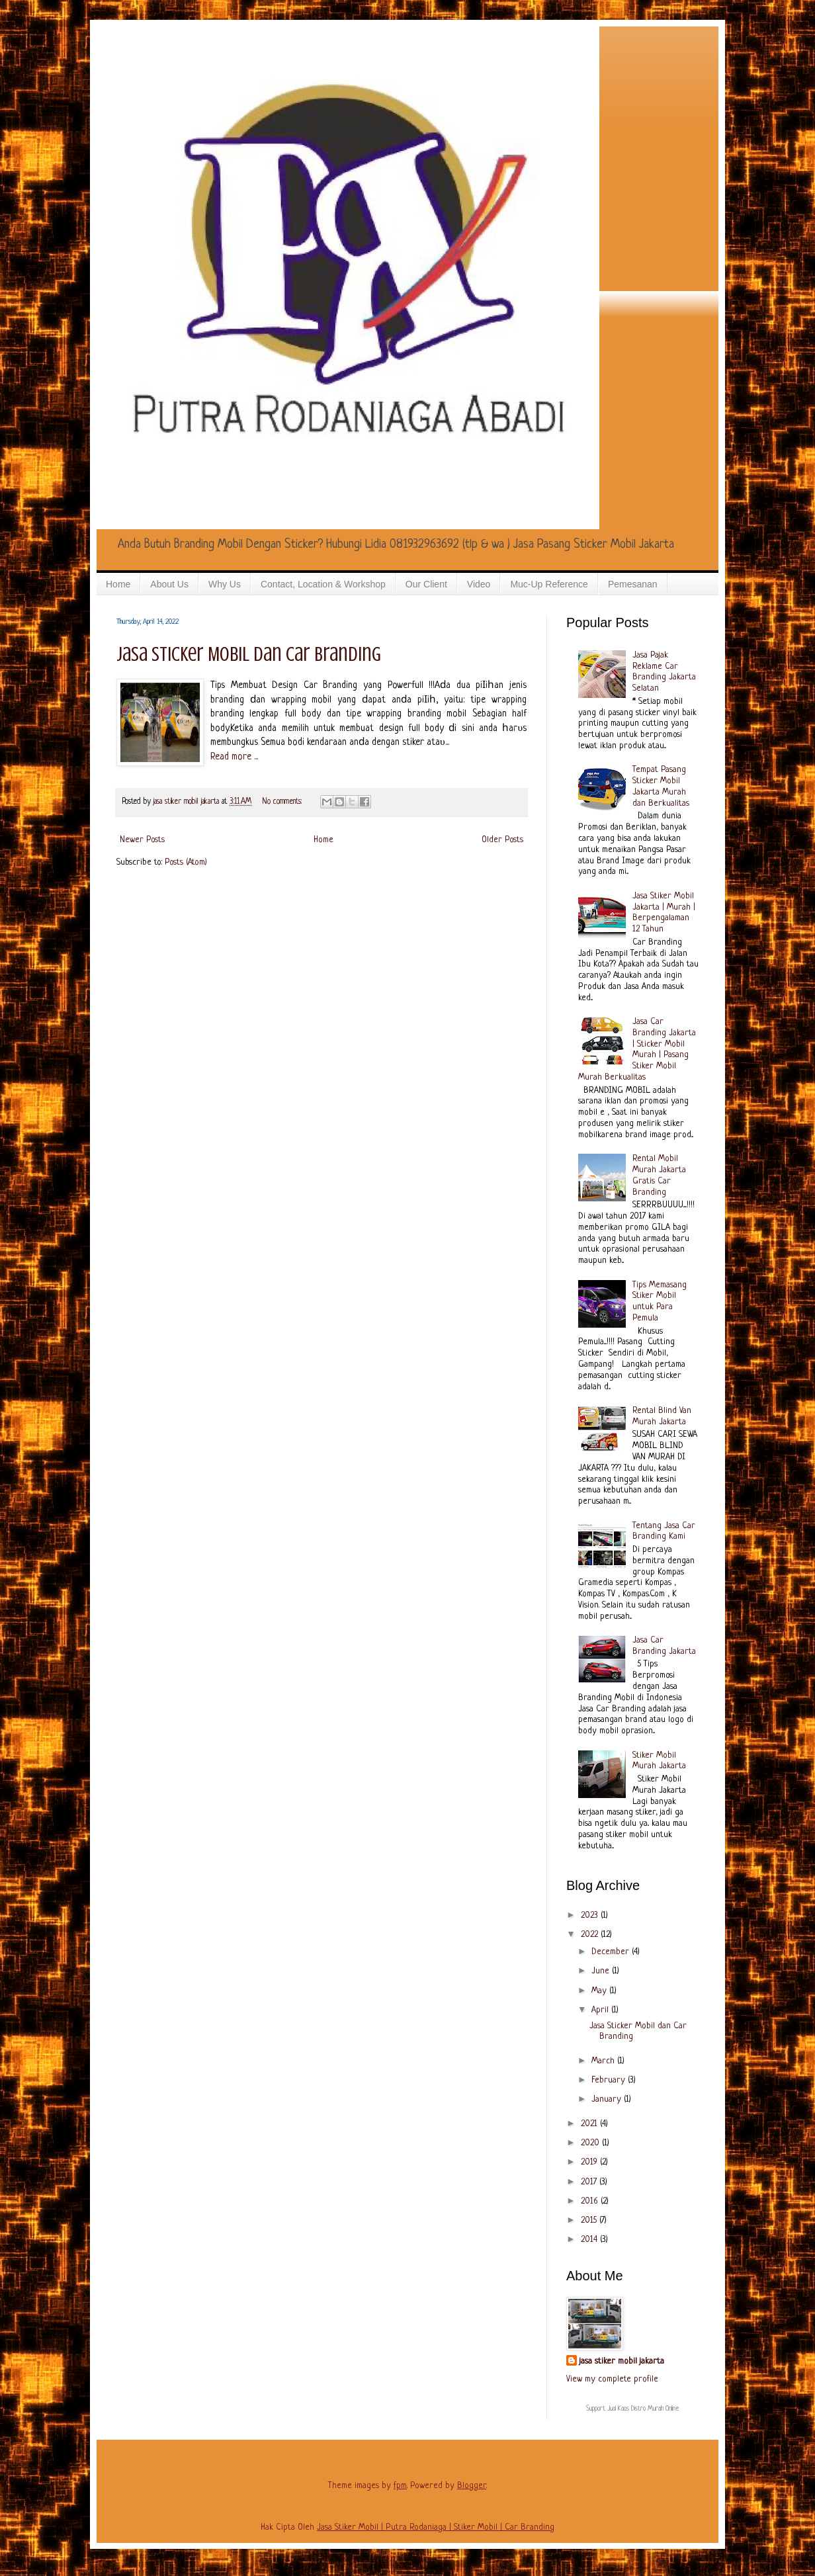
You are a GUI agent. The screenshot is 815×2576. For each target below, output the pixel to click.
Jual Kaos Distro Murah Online (643, 2409)
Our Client (426, 584)
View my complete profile (612, 2379)
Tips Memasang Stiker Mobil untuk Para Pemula (659, 1301)
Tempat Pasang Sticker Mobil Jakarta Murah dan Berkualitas (660, 786)
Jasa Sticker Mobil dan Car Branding (248, 654)
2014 (590, 2240)
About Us (169, 584)
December (611, 1952)
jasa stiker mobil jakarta (187, 801)
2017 (590, 2182)
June (601, 1971)
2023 (591, 1915)
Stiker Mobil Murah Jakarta (659, 1761)
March (604, 2061)
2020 (591, 2143)
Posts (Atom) (186, 862)
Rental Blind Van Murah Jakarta (661, 1416)
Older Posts (502, 840)
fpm (400, 2486)
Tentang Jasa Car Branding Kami (663, 1531)
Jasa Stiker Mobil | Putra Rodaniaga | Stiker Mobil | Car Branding (435, 2527)
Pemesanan (633, 584)
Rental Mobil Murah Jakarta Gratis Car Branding (659, 1175)
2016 (591, 2201)
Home (118, 584)
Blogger (471, 2486)
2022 (591, 1935)
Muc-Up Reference (549, 584)
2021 (590, 2124)
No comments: (283, 801)
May (600, 1991)
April (601, 2010)
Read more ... (234, 756)
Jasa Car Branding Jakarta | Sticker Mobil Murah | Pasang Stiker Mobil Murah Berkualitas (637, 1049)
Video (479, 584)
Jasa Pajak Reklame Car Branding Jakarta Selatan (664, 671)
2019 (590, 2162)
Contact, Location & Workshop (323, 584)
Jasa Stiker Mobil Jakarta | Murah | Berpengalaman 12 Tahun (663, 912)
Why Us (224, 584)
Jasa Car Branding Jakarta (664, 1645)
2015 (590, 2220)
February (609, 2080)
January (607, 2099)
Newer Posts (142, 840)
